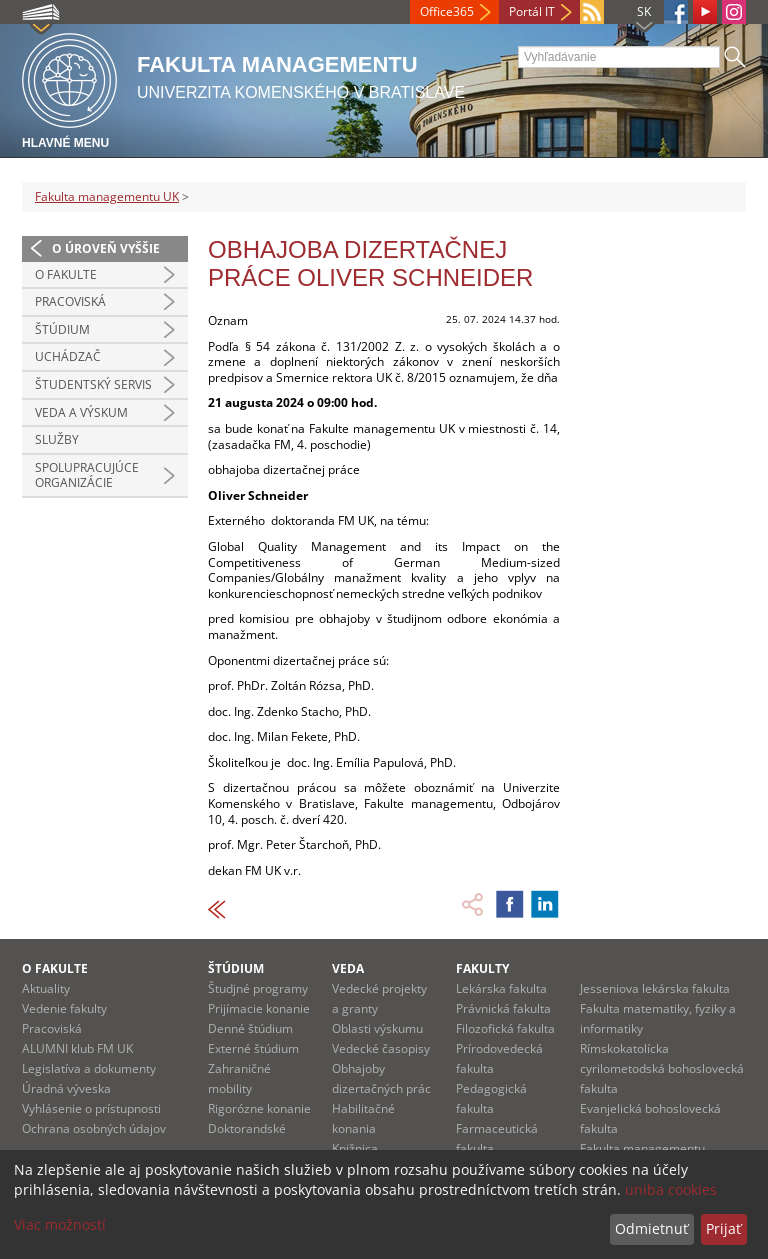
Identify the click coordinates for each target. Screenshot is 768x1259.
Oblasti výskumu (377, 1028)
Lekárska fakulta (501, 988)
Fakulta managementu (642, 1148)
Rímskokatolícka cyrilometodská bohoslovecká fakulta (662, 1068)
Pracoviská (70, 301)
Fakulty (482, 968)
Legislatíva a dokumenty (89, 1068)
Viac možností (60, 1224)
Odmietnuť (651, 1228)
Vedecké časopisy (381, 1048)
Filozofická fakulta (505, 1028)
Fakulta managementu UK (107, 196)
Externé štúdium (253, 1048)
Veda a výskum (81, 412)
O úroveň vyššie (106, 248)
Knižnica (355, 1148)
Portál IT (532, 11)
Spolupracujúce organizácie (87, 475)
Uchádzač (68, 356)
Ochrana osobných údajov (94, 1128)
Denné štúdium (250, 1028)
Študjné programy (258, 988)
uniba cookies (671, 1189)
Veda (348, 968)
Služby (57, 439)
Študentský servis (93, 384)
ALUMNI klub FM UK (77, 1048)
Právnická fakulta (503, 1008)
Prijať (723, 1228)
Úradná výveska (66, 1088)
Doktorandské (247, 1128)
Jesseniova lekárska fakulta (655, 988)
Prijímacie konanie (259, 1008)
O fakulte (66, 274)
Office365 (447, 11)
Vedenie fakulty (64, 1008)
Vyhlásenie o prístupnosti (91, 1108)
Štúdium (62, 329)
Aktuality (46, 988)
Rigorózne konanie (259, 1108)
